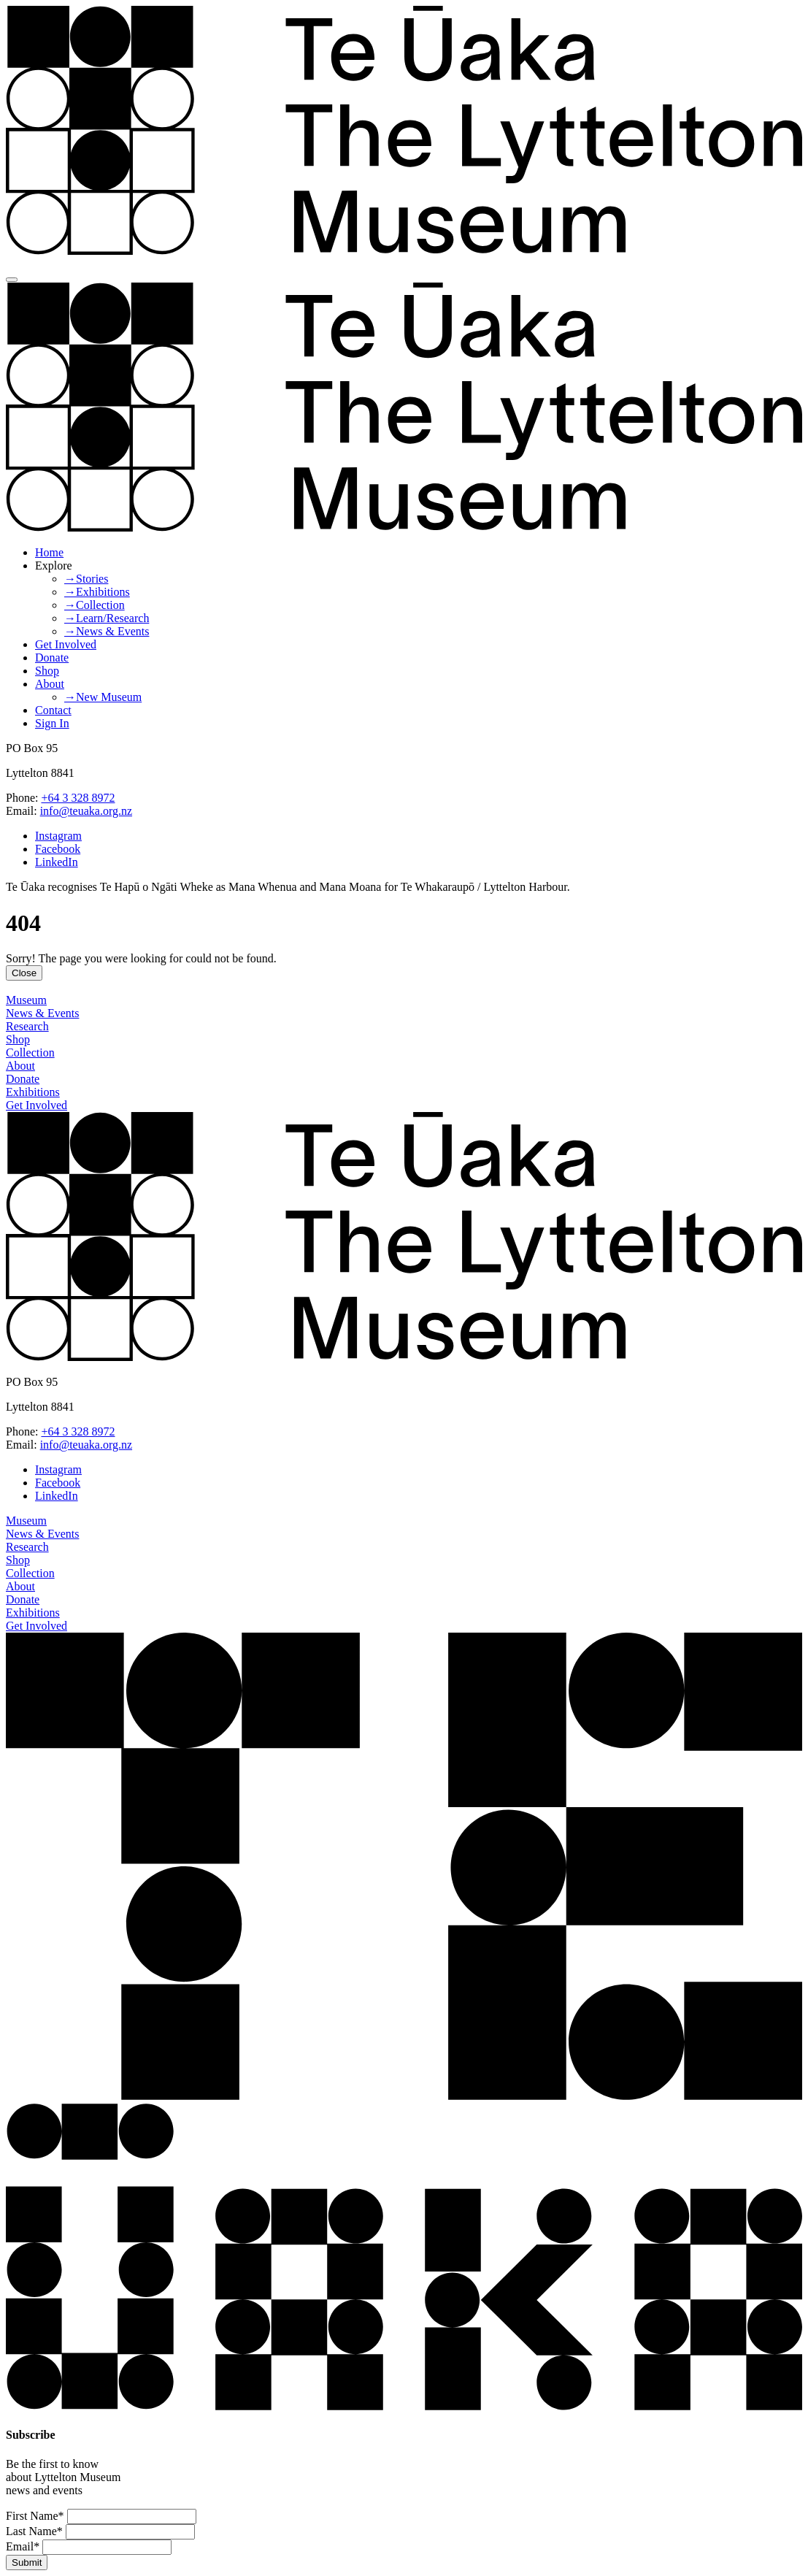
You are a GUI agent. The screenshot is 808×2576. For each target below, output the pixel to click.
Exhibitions (33, 1092)
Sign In (52, 723)
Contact (53, 710)
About (49, 684)
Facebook (57, 849)
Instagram (58, 835)
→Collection (94, 605)
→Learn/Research (106, 618)
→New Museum (103, 697)
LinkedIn (56, 862)
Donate (52, 657)
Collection (30, 1052)
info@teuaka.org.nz (86, 811)
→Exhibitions (97, 592)
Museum (26, 1000)
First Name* (35, 2516)
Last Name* (34, 2531)
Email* (22, 2546)
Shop (47, 670)
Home (49, 552)
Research (27, 1026)
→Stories (86, 578)
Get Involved (65, 644)
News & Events (42, 1013)
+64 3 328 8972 (78, 797)
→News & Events (106, 631)
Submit (27, 2562)
